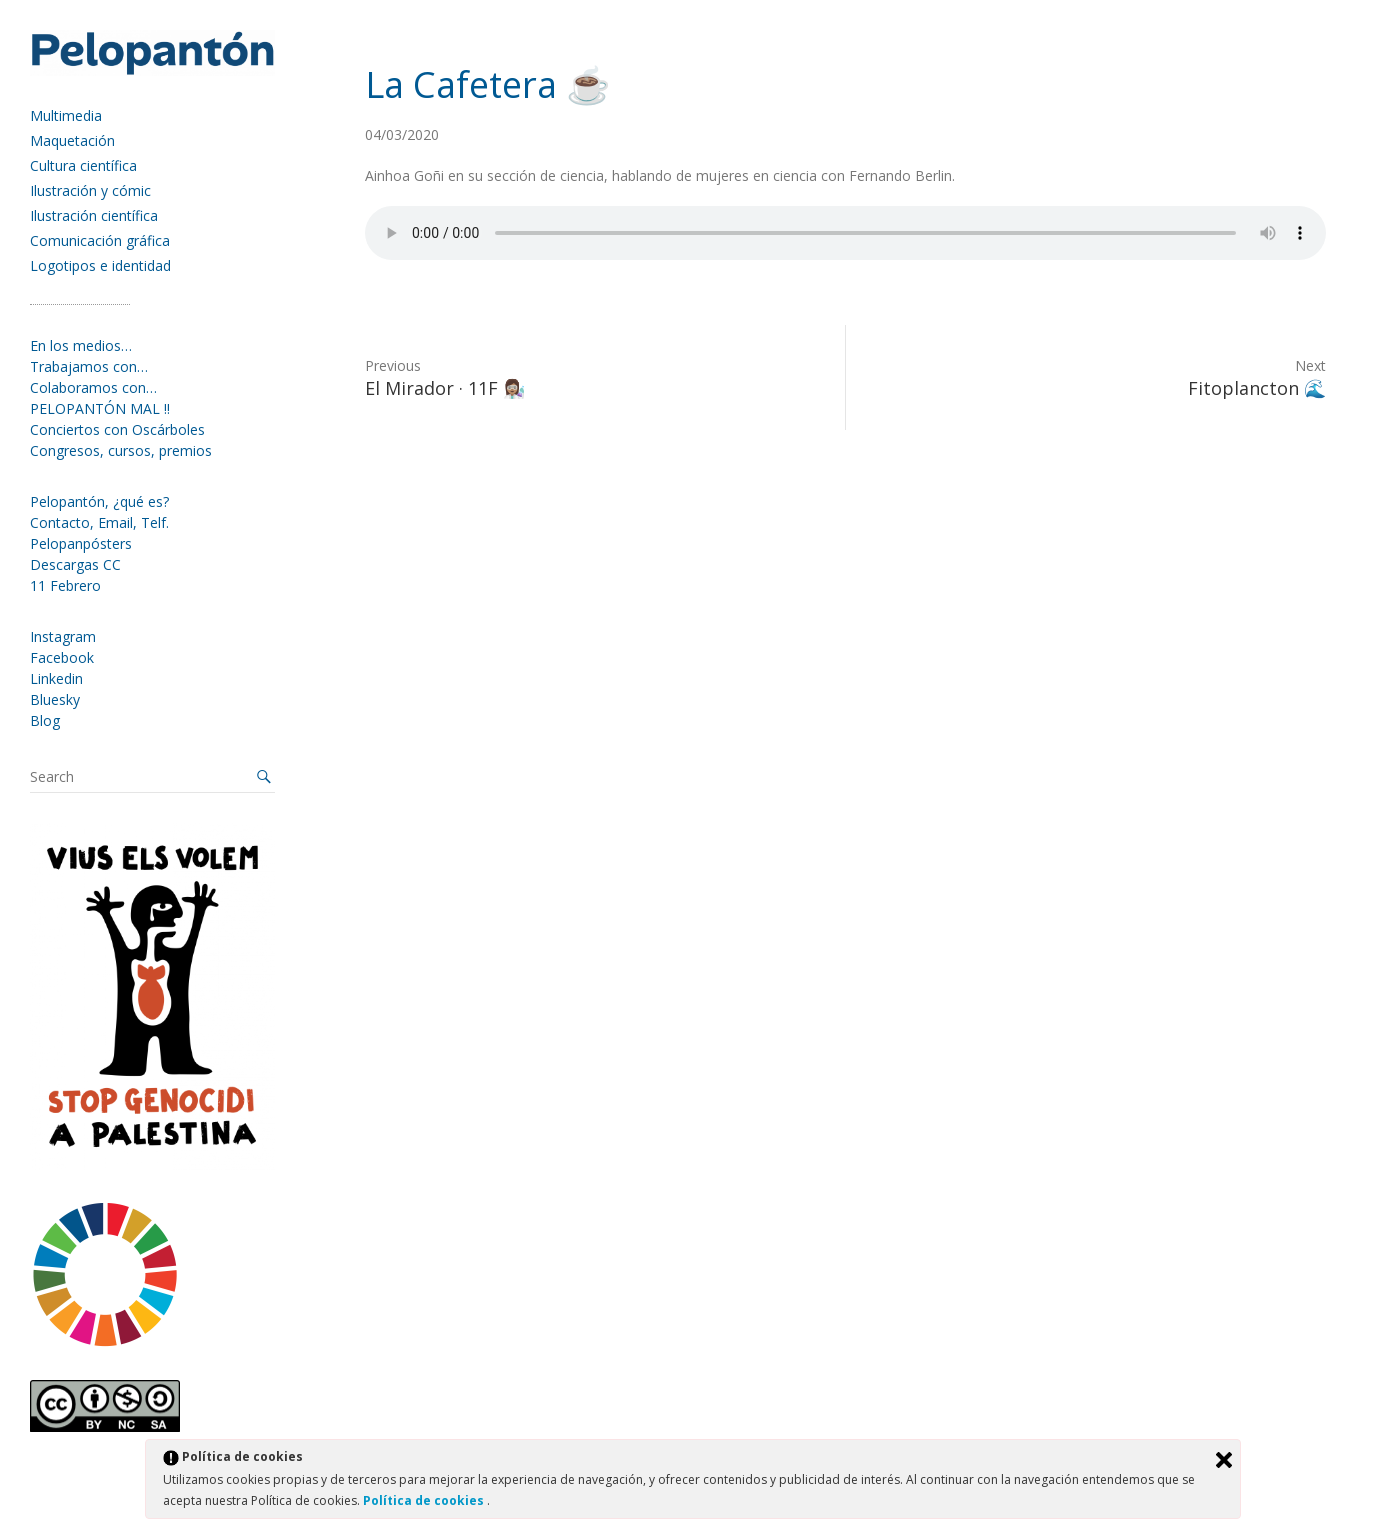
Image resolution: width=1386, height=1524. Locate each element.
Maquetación (72, 140)
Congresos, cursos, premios (121, 450)
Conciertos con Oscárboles (117, 429)
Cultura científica (83, 165)
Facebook (62, 657)
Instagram (63, 636)
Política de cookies (425, 1500)
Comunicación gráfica (100, 240)
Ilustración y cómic (90, 190)
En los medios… (81, 345)
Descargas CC (75, 564)
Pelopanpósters (81, 543)
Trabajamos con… (89, 366)
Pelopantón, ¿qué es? (99, 501)
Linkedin (56, 678)
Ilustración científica (94, 215)
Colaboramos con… (93, 387)
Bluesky (55, 699)
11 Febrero (65, 585)
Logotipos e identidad (100, 265)
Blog (45, 720)
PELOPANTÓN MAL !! (100, 408)
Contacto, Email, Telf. (99, 522)
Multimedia (66, 115)
